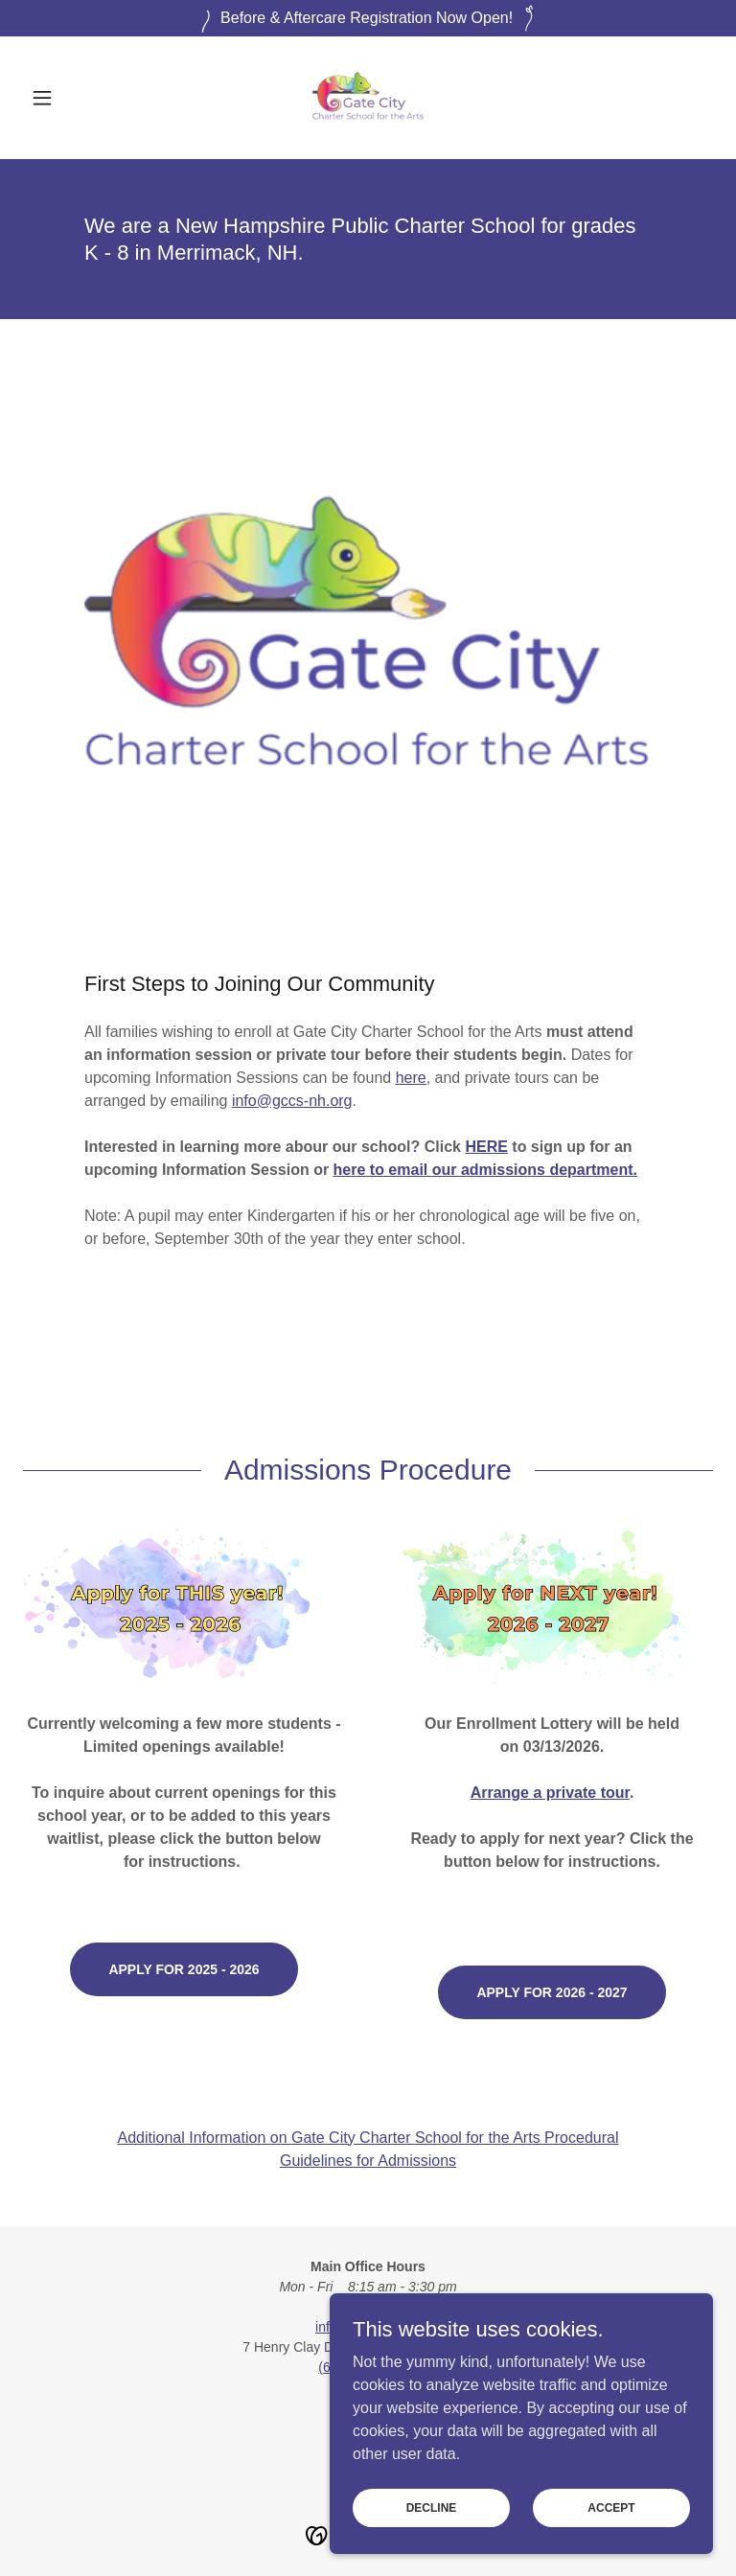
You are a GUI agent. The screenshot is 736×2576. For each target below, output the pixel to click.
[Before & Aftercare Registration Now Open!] (368, 18)
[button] (74, 98)
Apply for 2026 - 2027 (551, 1992)
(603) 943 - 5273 (368, 2367)
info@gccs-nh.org (292, 1100)
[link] (368, 97)
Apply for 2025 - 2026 (183, 1969)
